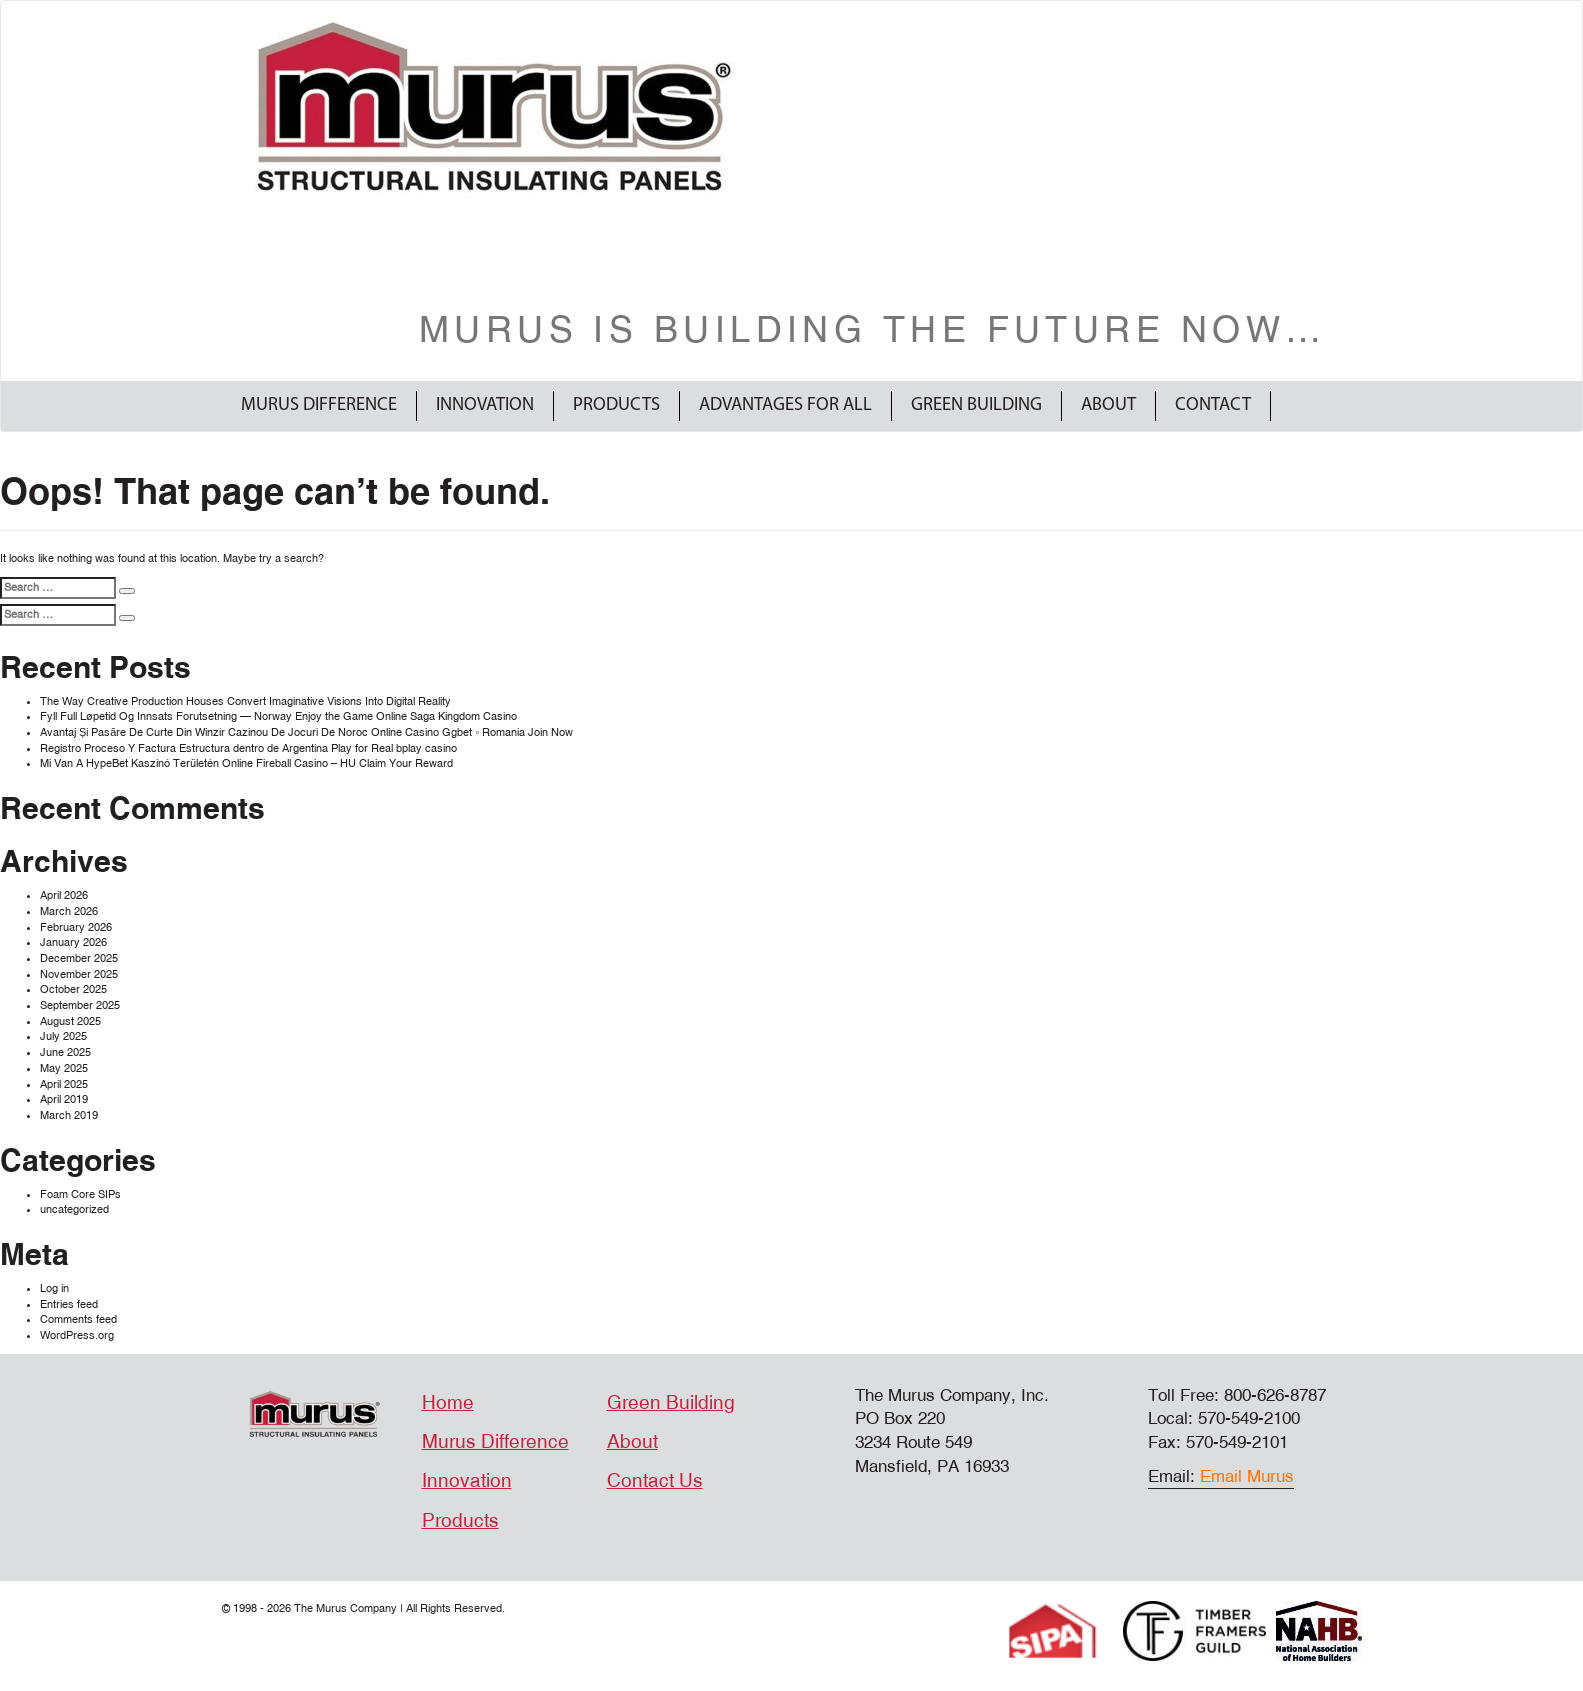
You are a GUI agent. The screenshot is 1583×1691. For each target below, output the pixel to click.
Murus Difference (319, 405)
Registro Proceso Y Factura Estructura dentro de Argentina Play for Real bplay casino (248, 748)
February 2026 (76, 927)
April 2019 (64, 1099)
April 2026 (64, 895)
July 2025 (63, 1036)
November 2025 (79, 974)
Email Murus (1247, 1476)
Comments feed (78, 1319)
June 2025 (65, 1052)
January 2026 (73, 942)
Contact (1213, 405)
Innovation (485, 405)
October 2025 (73, 989)
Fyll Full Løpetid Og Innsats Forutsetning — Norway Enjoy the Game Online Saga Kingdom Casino (278, 716)
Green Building (976, 405)
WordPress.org (77, 1335)
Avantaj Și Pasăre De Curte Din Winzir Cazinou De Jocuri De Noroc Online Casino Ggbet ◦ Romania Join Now (306, 732)
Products (616, 405)
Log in (54, 1288)
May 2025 (64, 1068)
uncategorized (74, 1209)
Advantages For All (785, 405)
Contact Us (655, 1481)
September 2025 (80, 1005)
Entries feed (69, 1304)
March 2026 (69, 911)
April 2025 (64, 1084)
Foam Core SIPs (80, 1194)
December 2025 (79, 958)
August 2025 (70, 1021)
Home (448, 1403)
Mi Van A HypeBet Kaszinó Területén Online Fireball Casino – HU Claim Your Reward (246, 763)
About (1108, 405)
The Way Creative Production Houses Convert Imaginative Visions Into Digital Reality (245, 701)
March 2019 (69, 1115)
